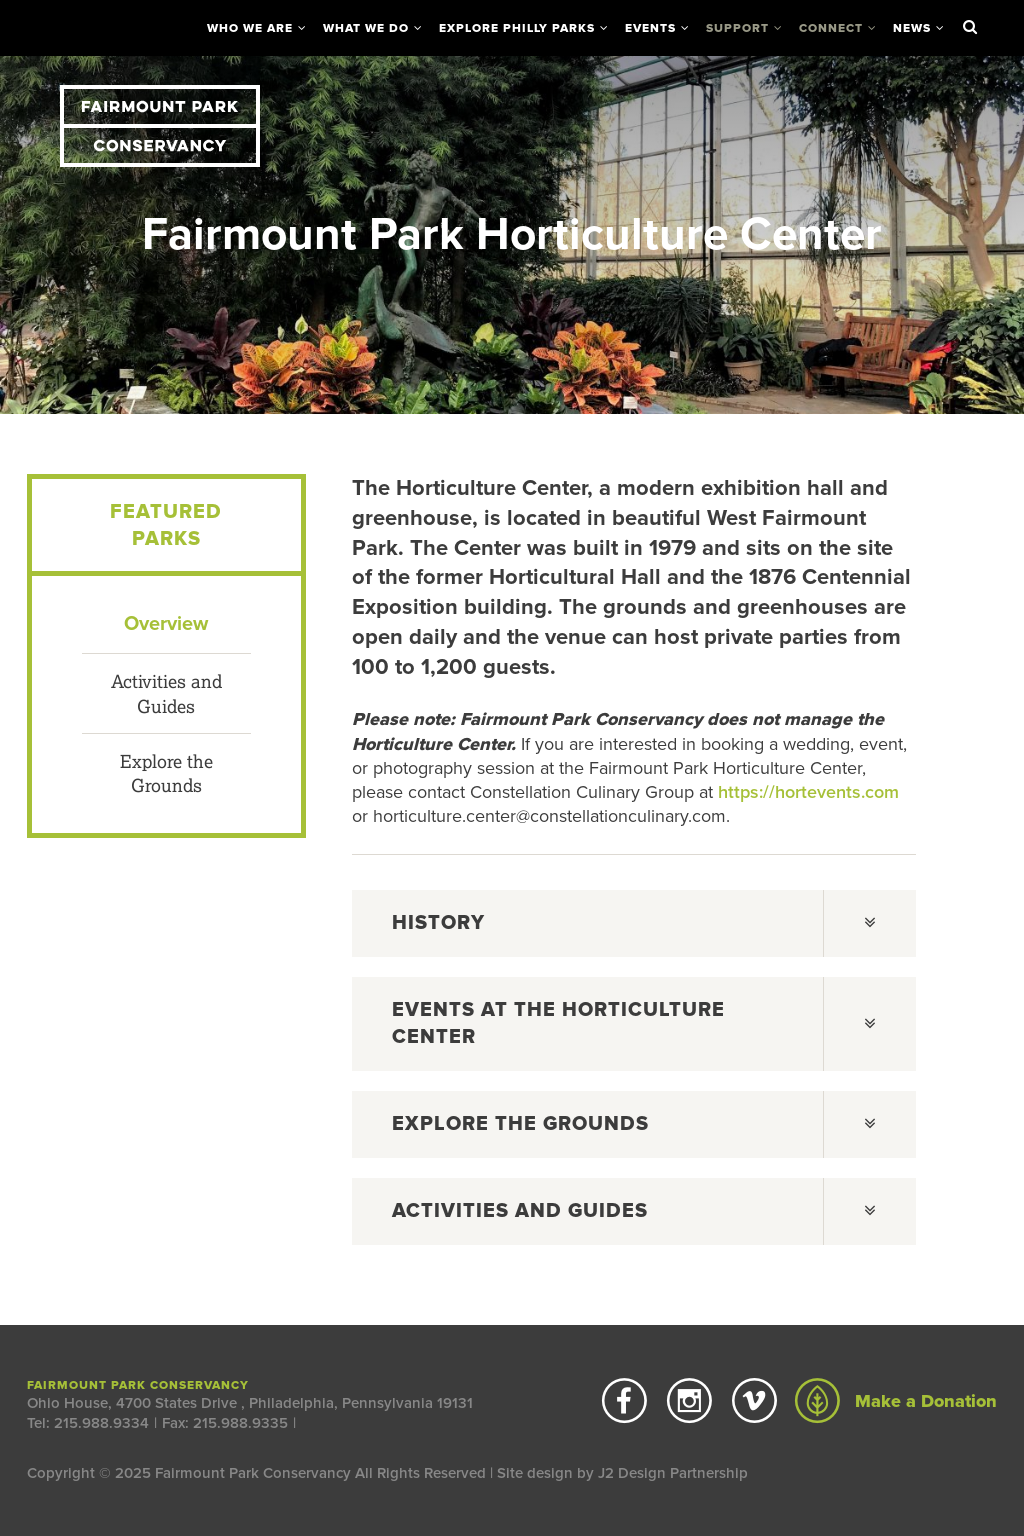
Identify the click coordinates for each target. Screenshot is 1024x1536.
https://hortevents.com (808, 792)
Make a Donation (896, 1401)
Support (737, 28)
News (912, 28)
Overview (166, 624)
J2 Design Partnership (673, 1473)
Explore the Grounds (166, 773)
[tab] (633, 923)
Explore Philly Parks (517, 28)
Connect (831, 28)
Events (650, 28)
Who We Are (250, 28)
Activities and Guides (166, 693)
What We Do (366, 28)
